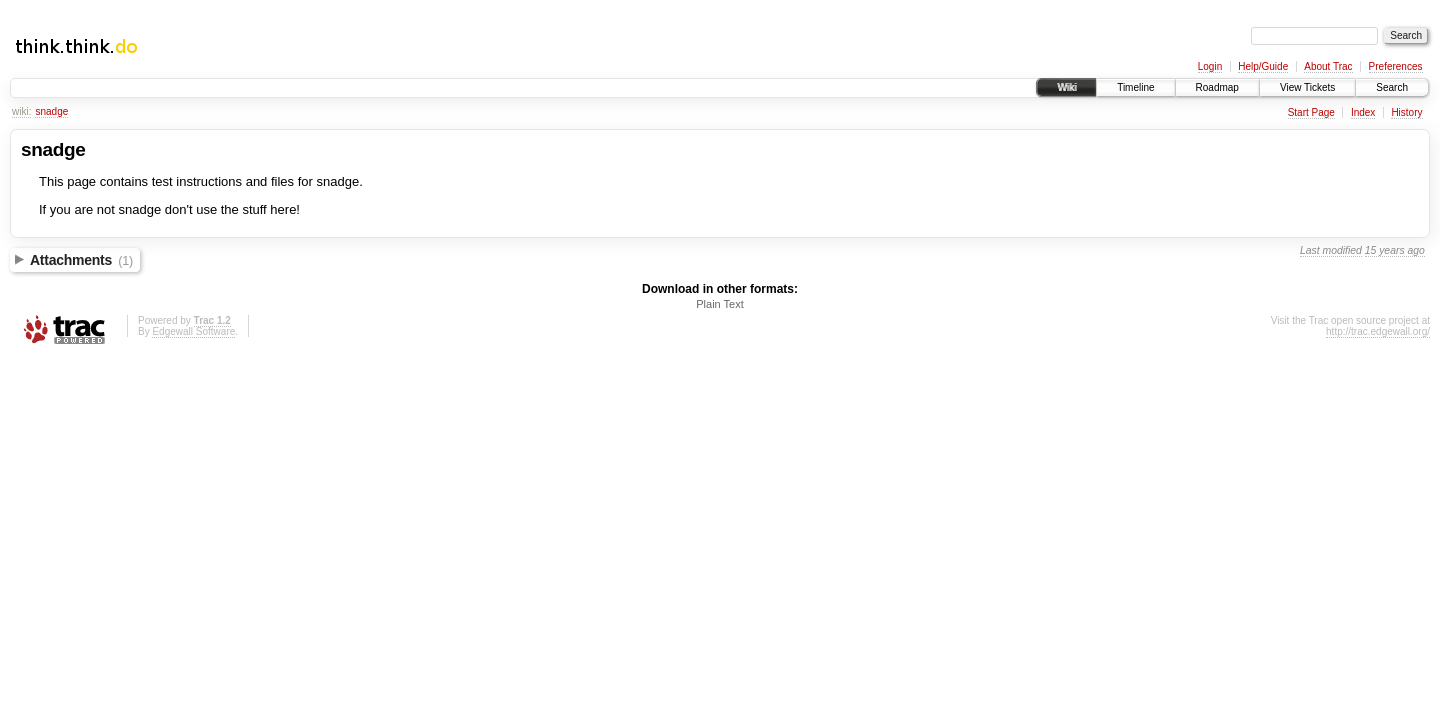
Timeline (1135, 87)
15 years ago (1395, 250)
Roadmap (1217, 87)
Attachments (81, 260)
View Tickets (1307, 87)
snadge (51, 111)
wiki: (21, 111)
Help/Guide (1263, 66)
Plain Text (720, 304)
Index (1363, 112)
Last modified (1331, 250)
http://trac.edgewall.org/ (1378, 331)
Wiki (1066, 87)
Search (1392, 87)
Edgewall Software (193, 331)
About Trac (1328, 66)
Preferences (1396, 66)
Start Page (1311, 112)
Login (1210, 66)
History (1406, 112)
